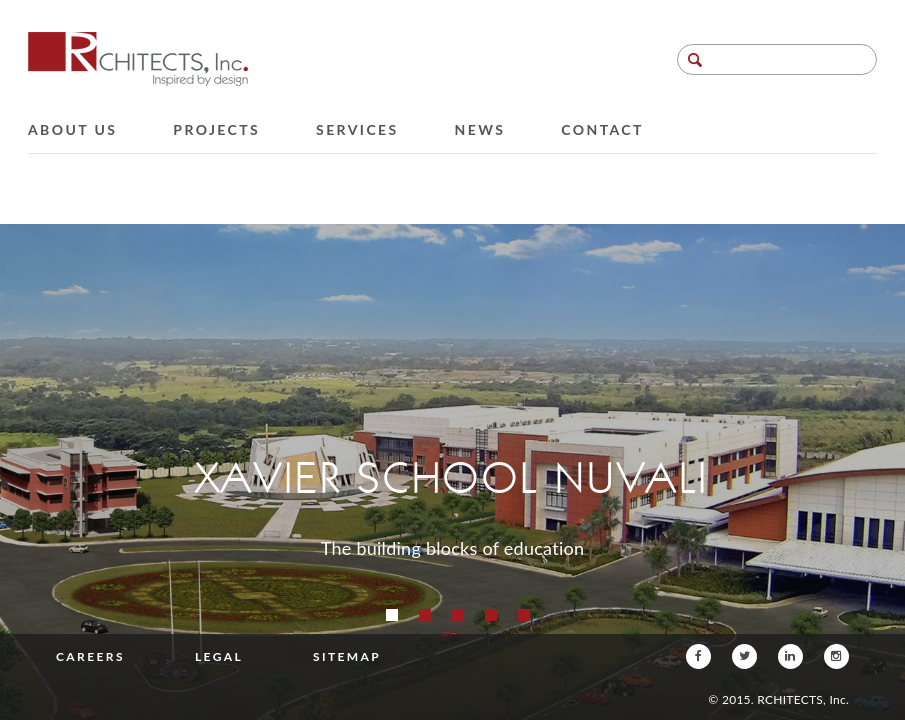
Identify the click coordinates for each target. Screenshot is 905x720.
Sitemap (347, 656)
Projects (216, 129)
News (480, 129)
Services (357, 129)
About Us (72, 129)
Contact (602, 129)
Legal (219, 656)
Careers (90, 656)
